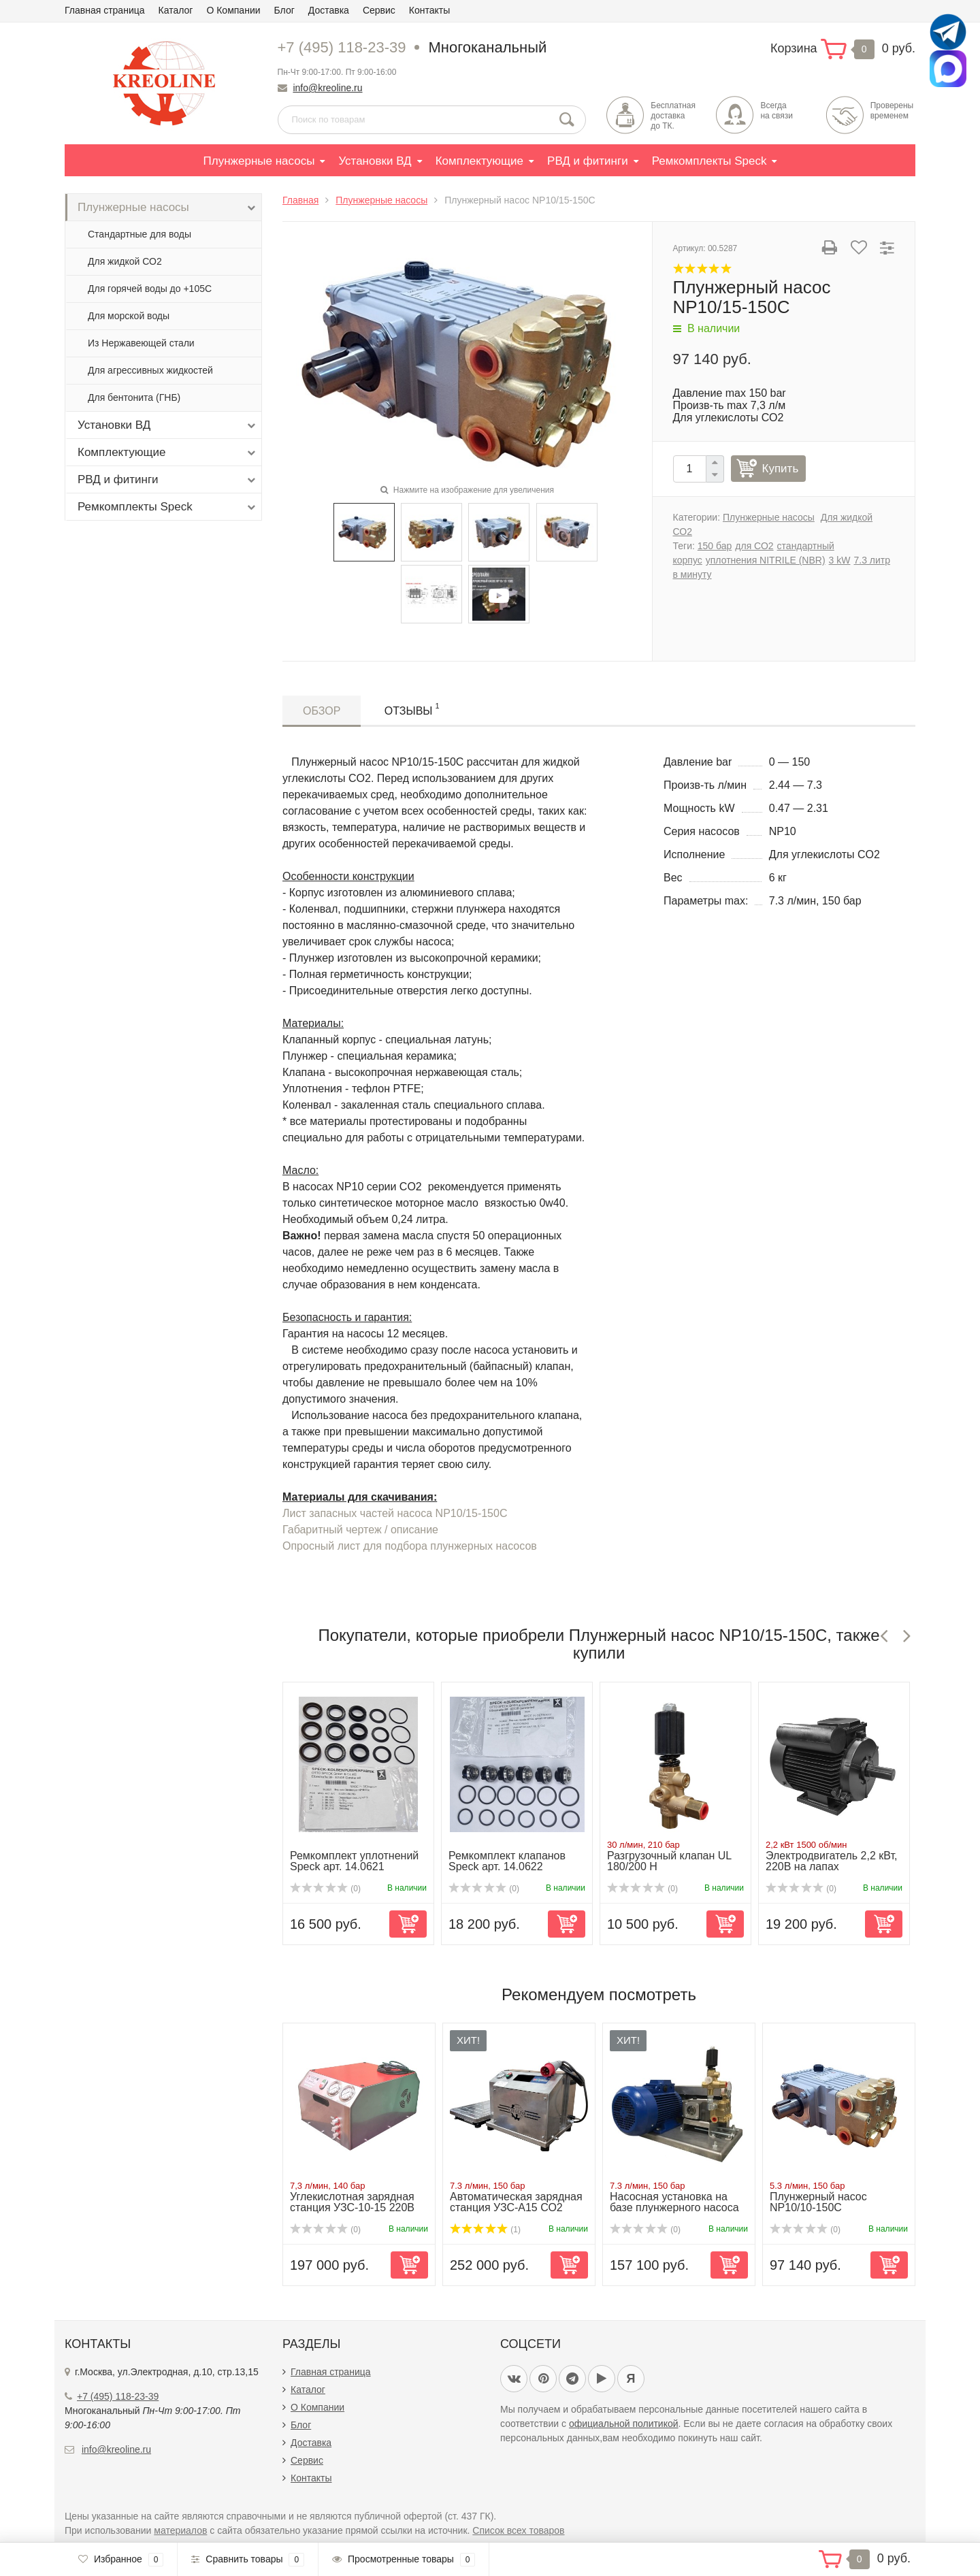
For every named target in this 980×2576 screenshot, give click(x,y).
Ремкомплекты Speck (709, 160)
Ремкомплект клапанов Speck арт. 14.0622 (507, 1861)
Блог (284, 10)
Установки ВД (374, 160)
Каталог (176, 10)
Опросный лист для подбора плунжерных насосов (409, 1546)
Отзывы (412, 708)
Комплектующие (479, 160)
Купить (780, 468)
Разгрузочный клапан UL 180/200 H (669, 1861)
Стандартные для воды (139, 234)
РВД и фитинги (587, 160)
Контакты (429, 10)
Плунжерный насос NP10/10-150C (818, 2202)
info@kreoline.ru (327, 87)
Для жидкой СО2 (125, 261)
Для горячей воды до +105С (150, 288)
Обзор (321, 711)
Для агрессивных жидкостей (150, 370)
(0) (325, 1888)
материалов (180, 2530)
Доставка (328, 10)
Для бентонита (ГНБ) (134, 397)
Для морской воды (128, 315)
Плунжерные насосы (259, 160)
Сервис (379, 10)
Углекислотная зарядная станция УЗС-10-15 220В (352, 2202)
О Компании (233, 10)
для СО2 (754, 545)
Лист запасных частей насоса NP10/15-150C (394, 1513)
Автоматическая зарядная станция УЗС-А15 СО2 (516, 2202)
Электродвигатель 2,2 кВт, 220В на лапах (831, 1861)
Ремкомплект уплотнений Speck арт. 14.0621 (354, 1861)
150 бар (715, 545)
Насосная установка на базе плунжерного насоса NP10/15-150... (674, 2207)
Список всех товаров (518, 2530)
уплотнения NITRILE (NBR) (766, 560)
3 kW (840, 560)
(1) (485, 2229)
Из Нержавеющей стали (141, 343)
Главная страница (105, 10)
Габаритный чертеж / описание (360, 1529)
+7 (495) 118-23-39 (342, 47)
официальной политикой (624, 2423)
